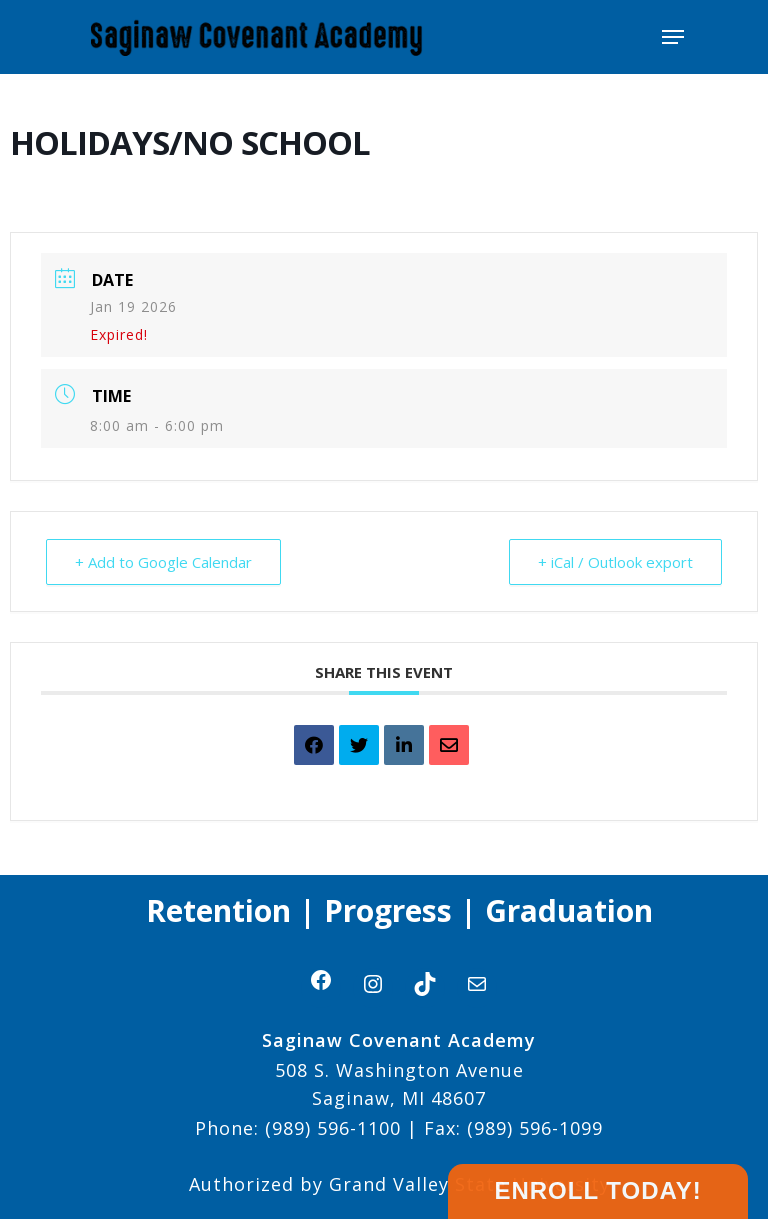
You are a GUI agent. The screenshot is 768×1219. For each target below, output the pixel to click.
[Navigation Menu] (673, 37)
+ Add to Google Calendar (163, 562)
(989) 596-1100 (333, 1128)
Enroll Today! (597, 1190)
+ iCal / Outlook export (615, 562)
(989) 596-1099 (532, 1128)
